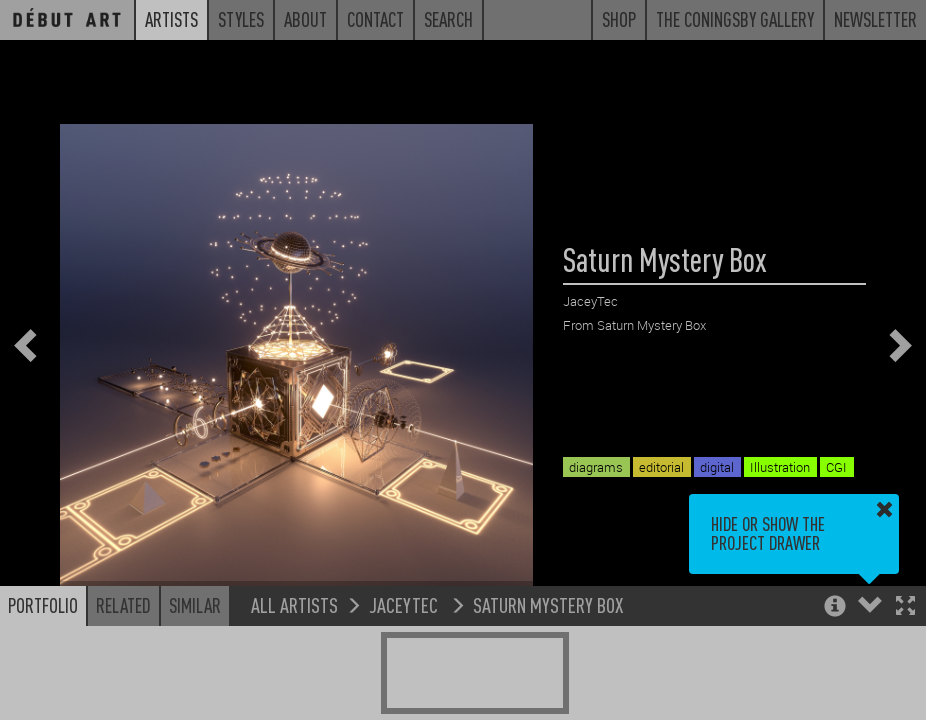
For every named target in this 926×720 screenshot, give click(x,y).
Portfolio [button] (43, 605)
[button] (905, 607)
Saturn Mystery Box (548, 604)
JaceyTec (405, 604)
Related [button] (123, 605)
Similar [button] (195, 605)
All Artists (294, 604)
